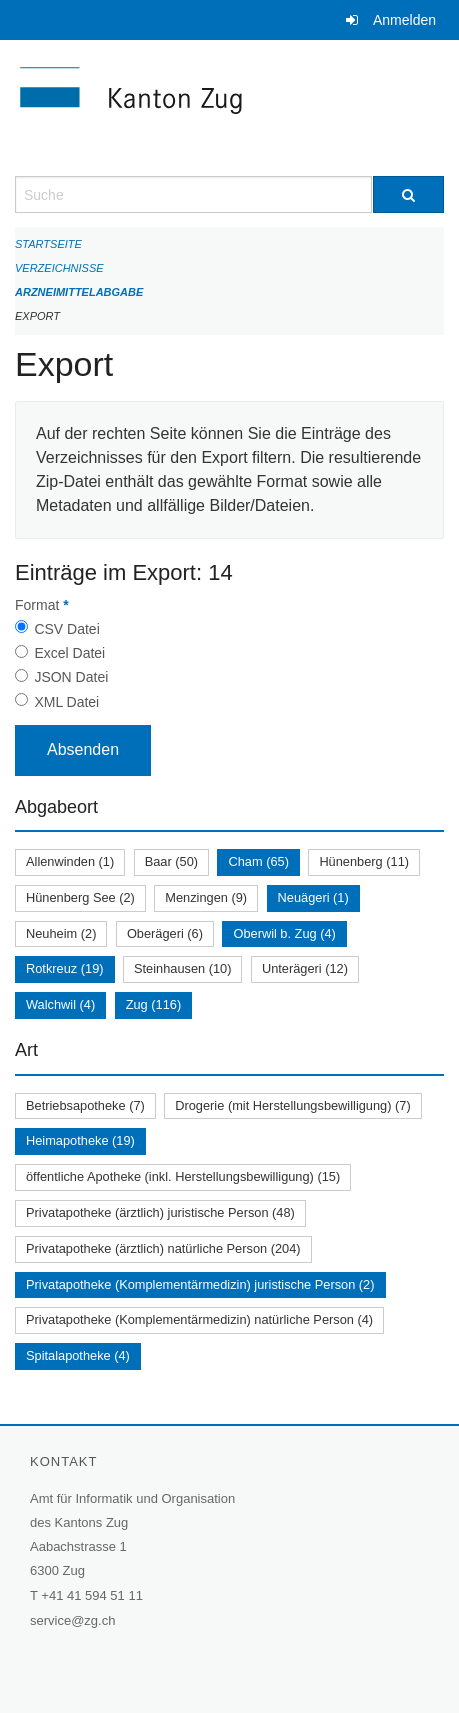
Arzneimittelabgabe (79, 292)
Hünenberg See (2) (80, 897)
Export (37, 316)
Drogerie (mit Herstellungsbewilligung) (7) (292, 1105)
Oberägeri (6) (165, 933)
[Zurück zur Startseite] (229, 108)
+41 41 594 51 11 (92, 1595)
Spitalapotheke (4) (78, 1355)
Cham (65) (258, 861)
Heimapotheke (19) (80, 1140)
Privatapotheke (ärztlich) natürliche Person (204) (163, 1248)
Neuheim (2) (61, 933)
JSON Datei (71, 677)
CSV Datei (66, 629)
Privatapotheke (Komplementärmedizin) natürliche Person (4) (199, 1319)
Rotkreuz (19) (65, 968)
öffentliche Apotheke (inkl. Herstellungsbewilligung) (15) (183, 1176)
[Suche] (409, 194)
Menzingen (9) (206, 897)
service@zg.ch (72, 1620)
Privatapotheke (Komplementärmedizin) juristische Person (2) (200, 1284)
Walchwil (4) (60, 1004)
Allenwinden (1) (70, 861)
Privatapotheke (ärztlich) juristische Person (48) (160, 1212)
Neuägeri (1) (313, 897)
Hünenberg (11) (364, 861)
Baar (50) (171, 861)
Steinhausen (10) (182, 968)
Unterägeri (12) (305, 968)
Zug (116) (153, 1004)
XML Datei (66, 702)
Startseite (48, 244)
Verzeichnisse (59, 268)
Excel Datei (69, 653)
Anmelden (404, 20)
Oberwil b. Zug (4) (284, 933)
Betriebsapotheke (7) (85, 1105)
